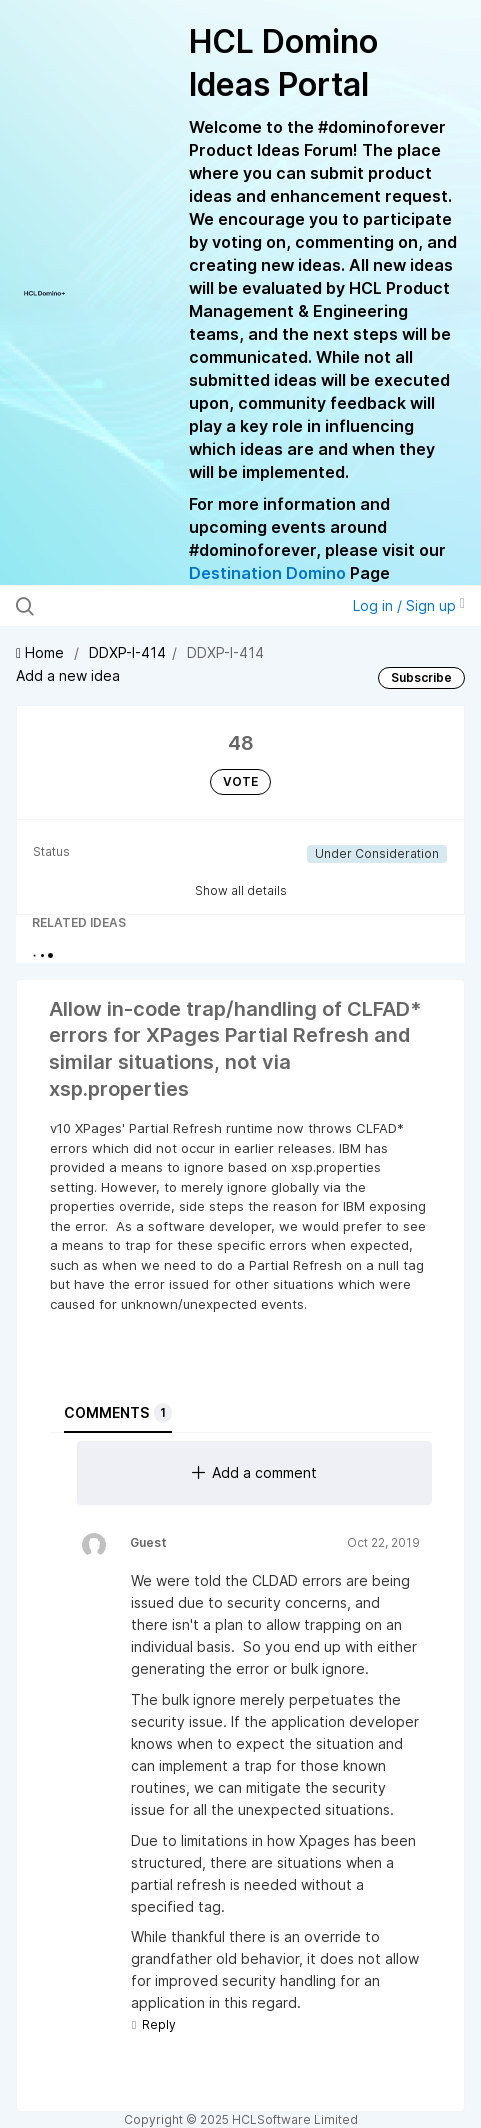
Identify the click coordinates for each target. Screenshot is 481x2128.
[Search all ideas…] (145, 606)
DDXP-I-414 (127, 652)
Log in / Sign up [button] (409, 605)
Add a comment (254, 1472)
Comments (118, 1413)
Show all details (241, 890)
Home (42, 652)
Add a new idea (68, 675)
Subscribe (421, 677)
